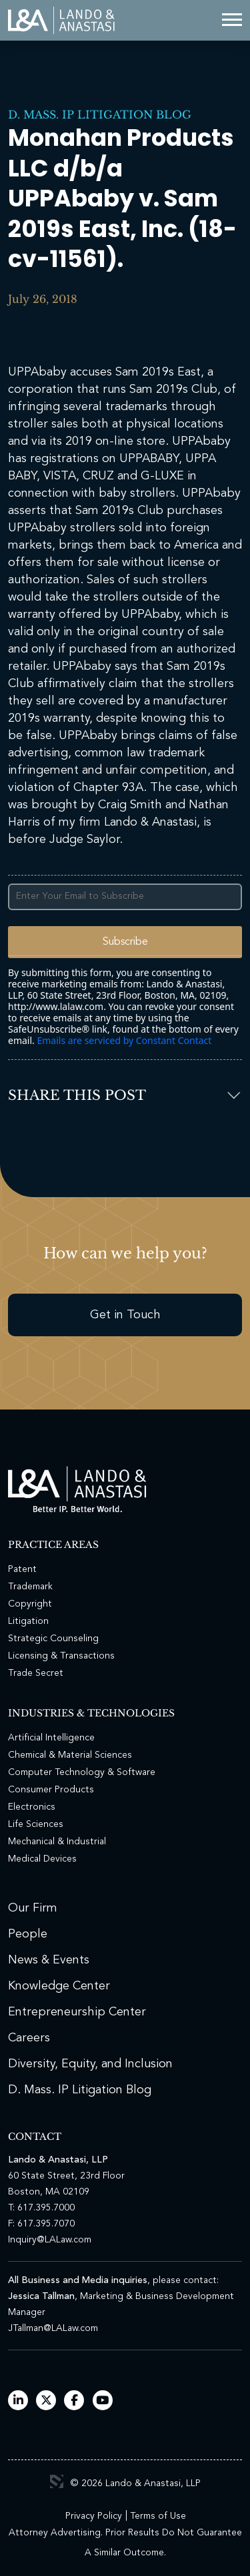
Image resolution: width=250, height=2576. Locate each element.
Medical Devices (42, 1859)
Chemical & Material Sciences (70, 1755)
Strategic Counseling (53, 1638)
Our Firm (32, 1908)
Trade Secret (35, 1673)
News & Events (48, 1960)
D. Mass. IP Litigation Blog (99, 114)
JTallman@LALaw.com (53, 2328)
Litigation (28, 1621)
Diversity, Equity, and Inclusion (90, 2064)
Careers (29, 2038)
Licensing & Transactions (61, 1656)
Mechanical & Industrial (57, 1841)
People (27, 1934)
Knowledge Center (59, 1986)
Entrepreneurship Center (77, 2012)
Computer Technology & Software (81, 1772)
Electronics (31, 1807)
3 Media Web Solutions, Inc (56, 2481)
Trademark (30, 1586)
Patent (22, 1569)
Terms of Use (158, 2516)
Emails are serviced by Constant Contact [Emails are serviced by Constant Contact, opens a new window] (124, 1040)
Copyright (30, 1604)
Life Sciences (35, 1824)
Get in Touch (125, 1315)
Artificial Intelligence (51, 1737)
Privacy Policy (93, 2516)
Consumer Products (51, 1789)
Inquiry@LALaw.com (49, 2239)
